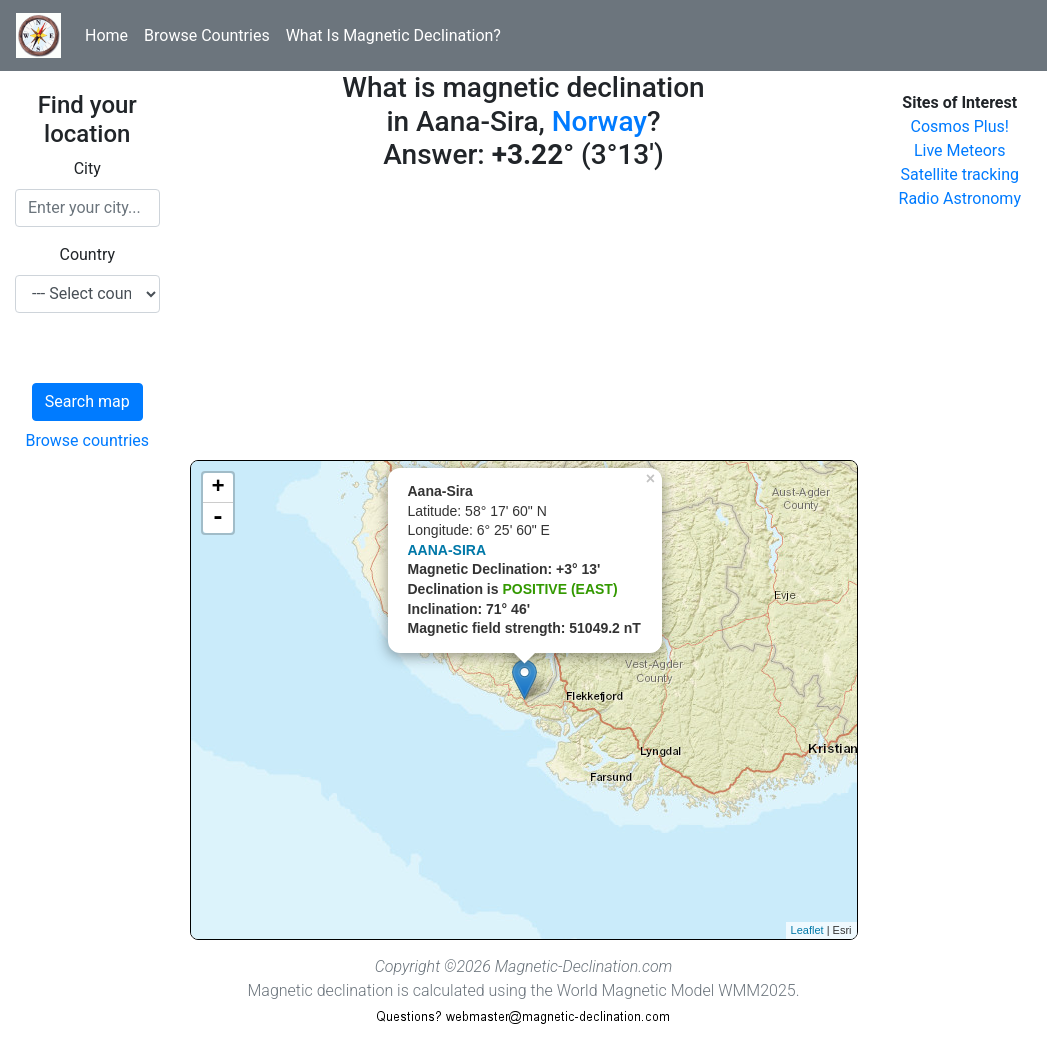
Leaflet (807, 930)
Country (87, 254)
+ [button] (217, 488)
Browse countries (87, 440)
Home (106, 35)
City (87, 168)
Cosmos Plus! (960, 126)
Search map (87, 401)
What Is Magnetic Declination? (393, 35)
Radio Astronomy (960, 198)
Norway (599, 121)
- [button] (218, 518)
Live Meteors (960, 150)
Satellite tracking (959, 174)
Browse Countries (207, 35)
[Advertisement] (524, 320)
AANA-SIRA (447, 550)
